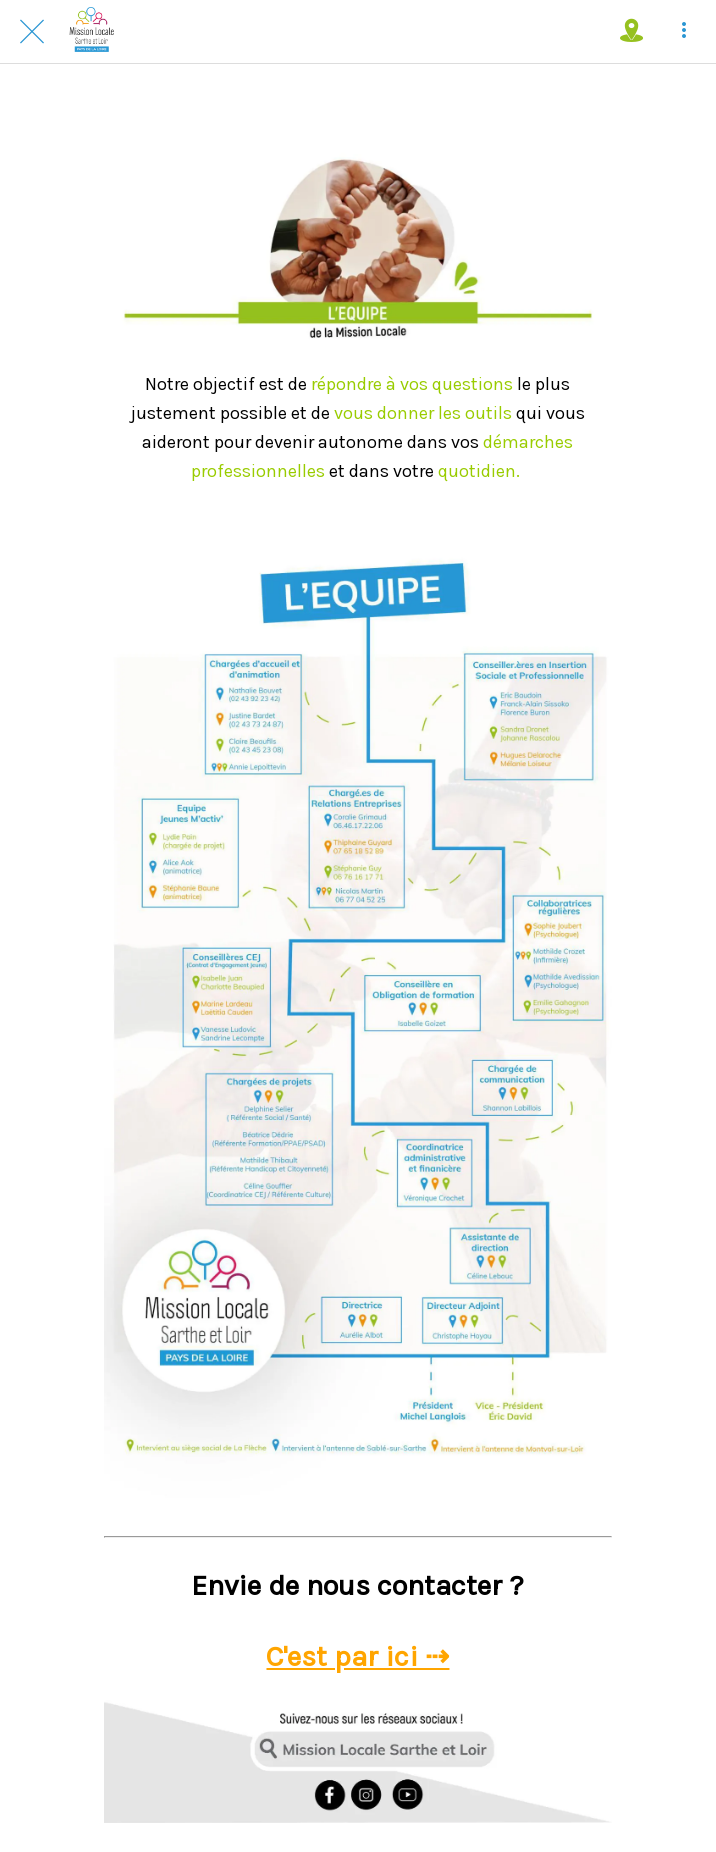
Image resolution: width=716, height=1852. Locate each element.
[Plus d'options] (684, 32)
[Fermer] (32, 32)
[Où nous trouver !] (632, 32)
